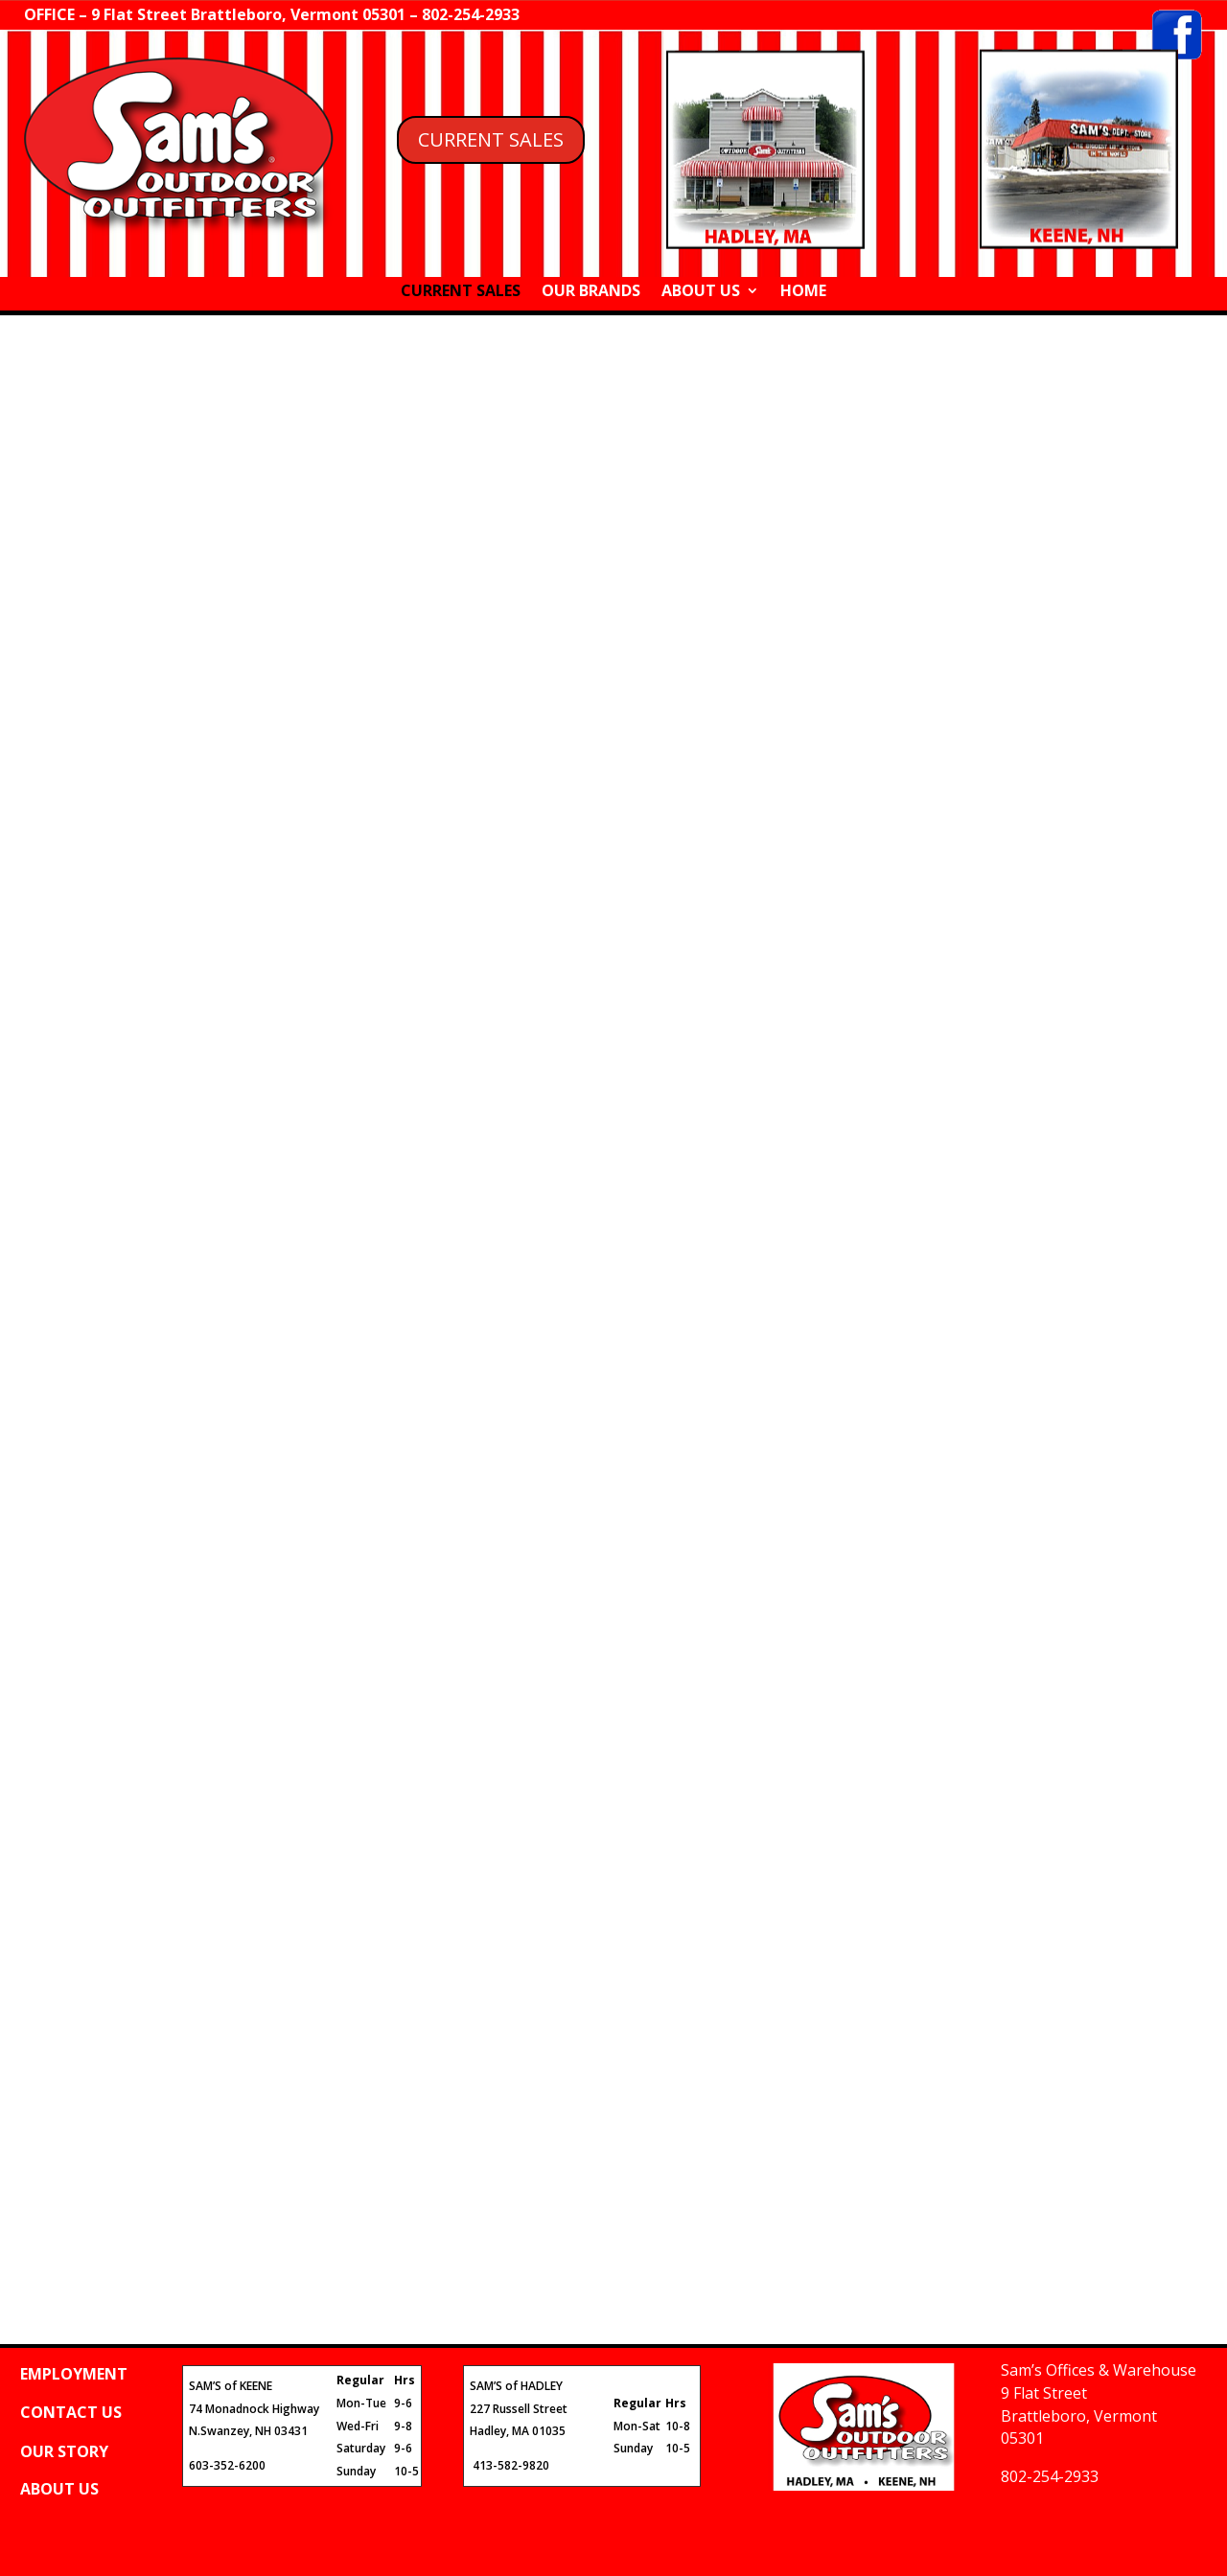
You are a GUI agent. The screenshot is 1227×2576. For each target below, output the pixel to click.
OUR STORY (64, 2451)
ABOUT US (700, 292)
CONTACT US (71, 2412)
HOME (803, 292)
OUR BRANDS (591, 292)
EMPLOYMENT (73, 2373)
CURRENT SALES (491, 139)
